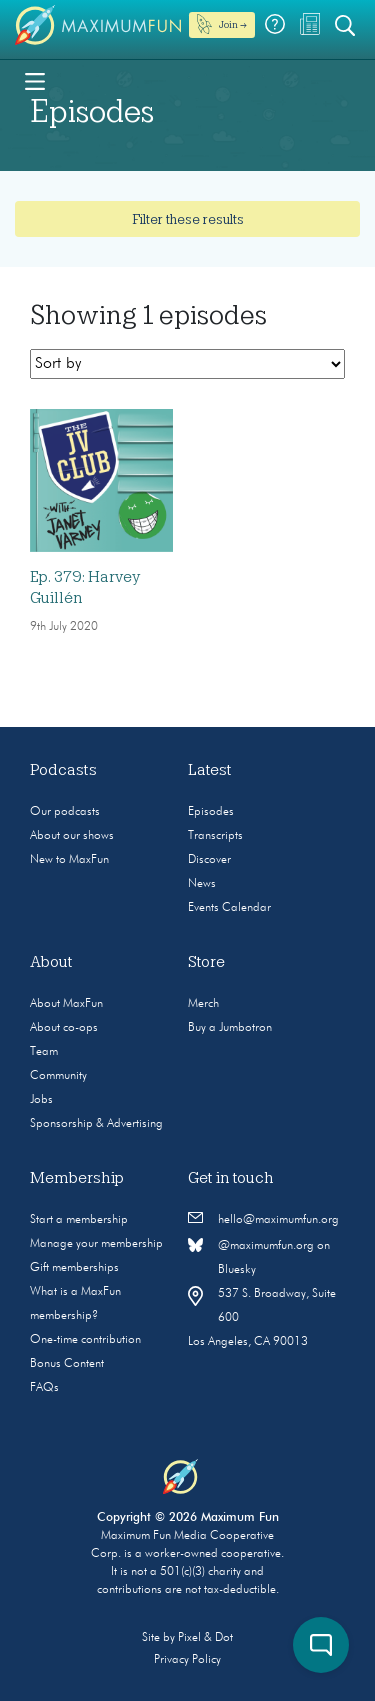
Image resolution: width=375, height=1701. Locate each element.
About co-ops (64, 1028)
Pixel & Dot (205, 1638)
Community (58, 1076)
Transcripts (215, 836)
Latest (210, 770)
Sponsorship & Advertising (96, 1124)
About (51, 962)
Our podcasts (65, 812)
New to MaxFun (69, 860)
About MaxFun (66, 1004)
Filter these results (188, 219)
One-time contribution (85, 1340)
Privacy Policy (187, 1660)
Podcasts (63, 770)
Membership (77, 1178)
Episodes (211, 812)
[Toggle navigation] (35, 80)
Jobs (41, 1100)
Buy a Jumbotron (230, 1028)
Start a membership (79, 1220)
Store (206, 962)
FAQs (44, 1388)
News (202, 884)
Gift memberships (74, 1268)
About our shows (72, 836)
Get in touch (231, 1178)
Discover (209, 860)
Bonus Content (67, 1364)
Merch (203, 1004)
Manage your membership (96, 1244)
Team (44, 1052)
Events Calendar (229, 908)
